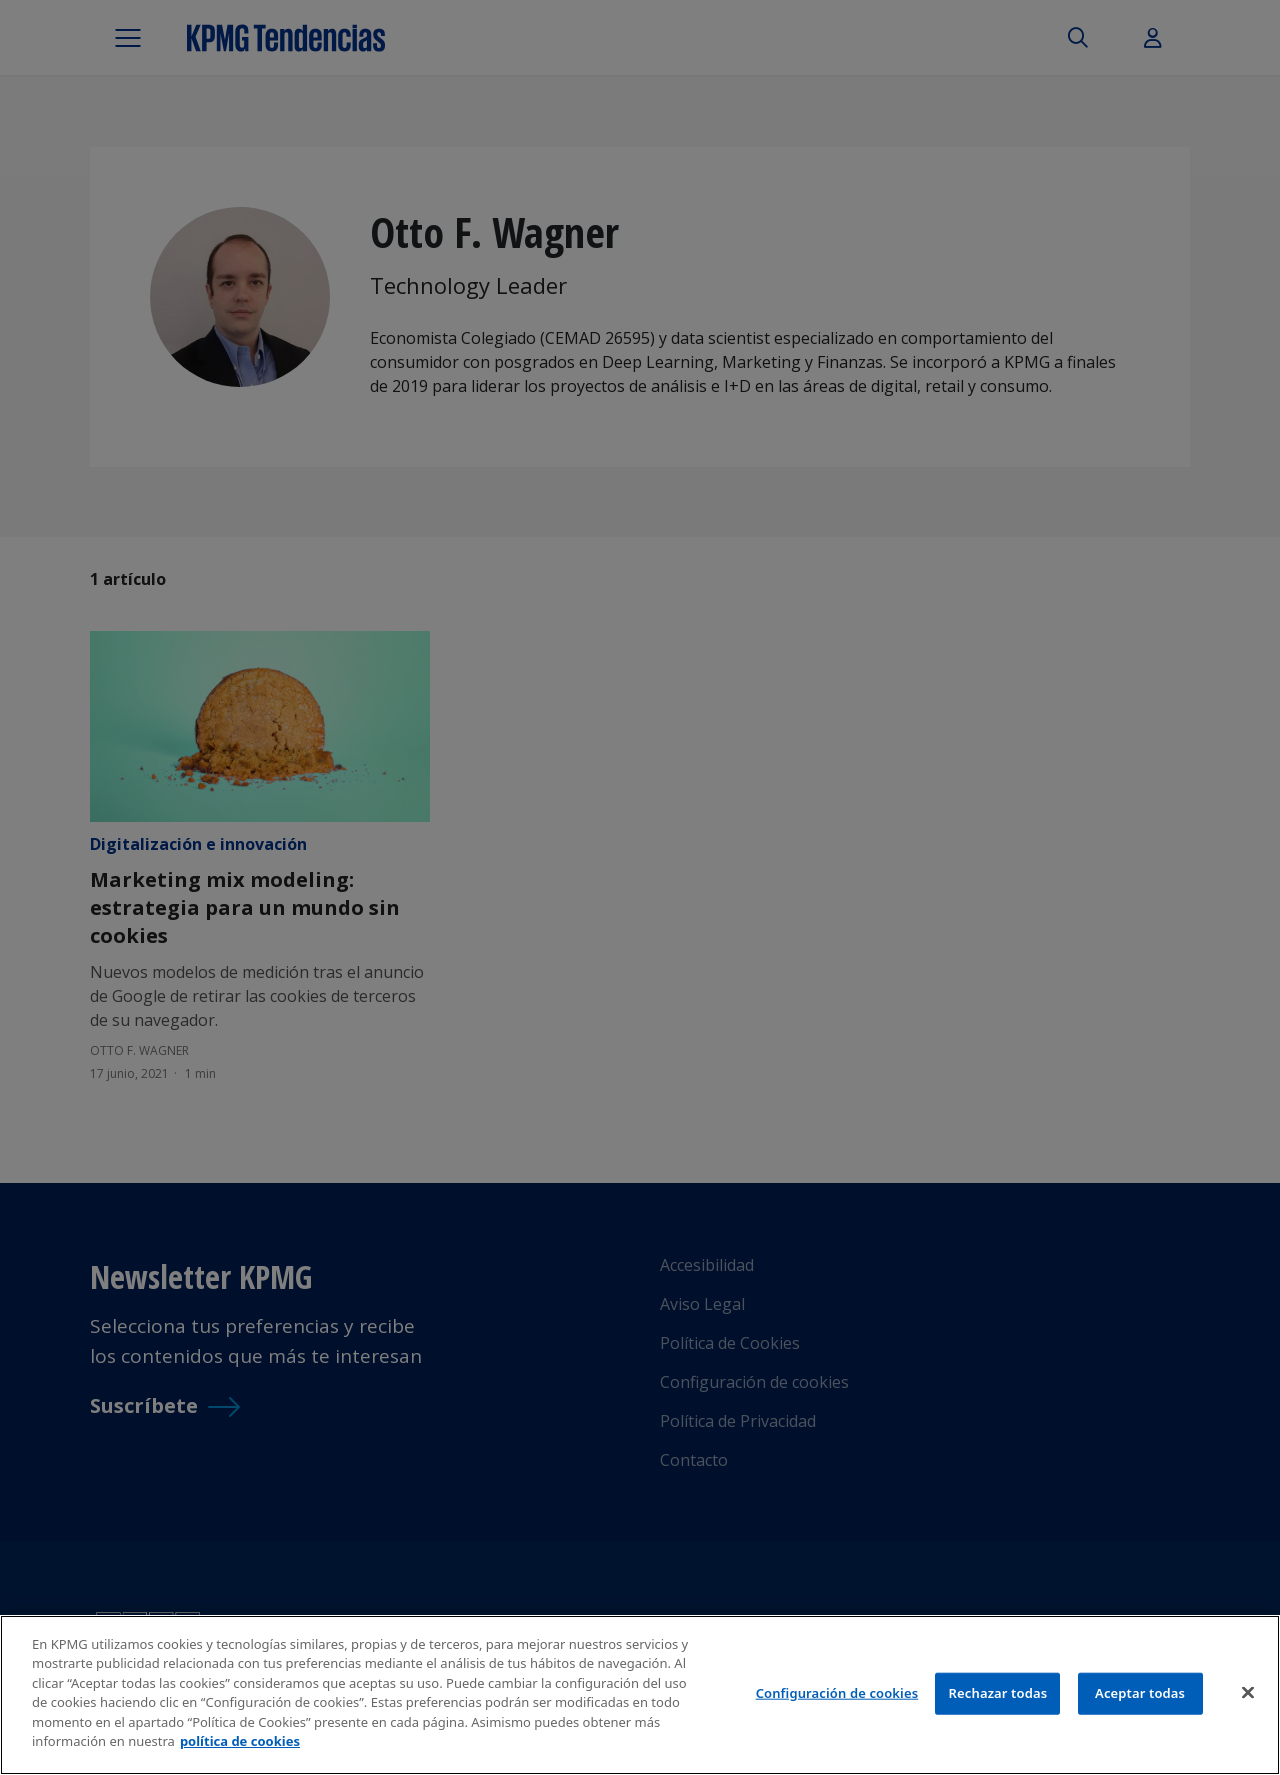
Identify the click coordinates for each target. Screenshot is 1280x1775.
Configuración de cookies (837, 1693)
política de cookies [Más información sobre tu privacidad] (240, 1741)
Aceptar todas (1140, 1693)
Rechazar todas (998, 1693)
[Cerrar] (1248, 1692)
